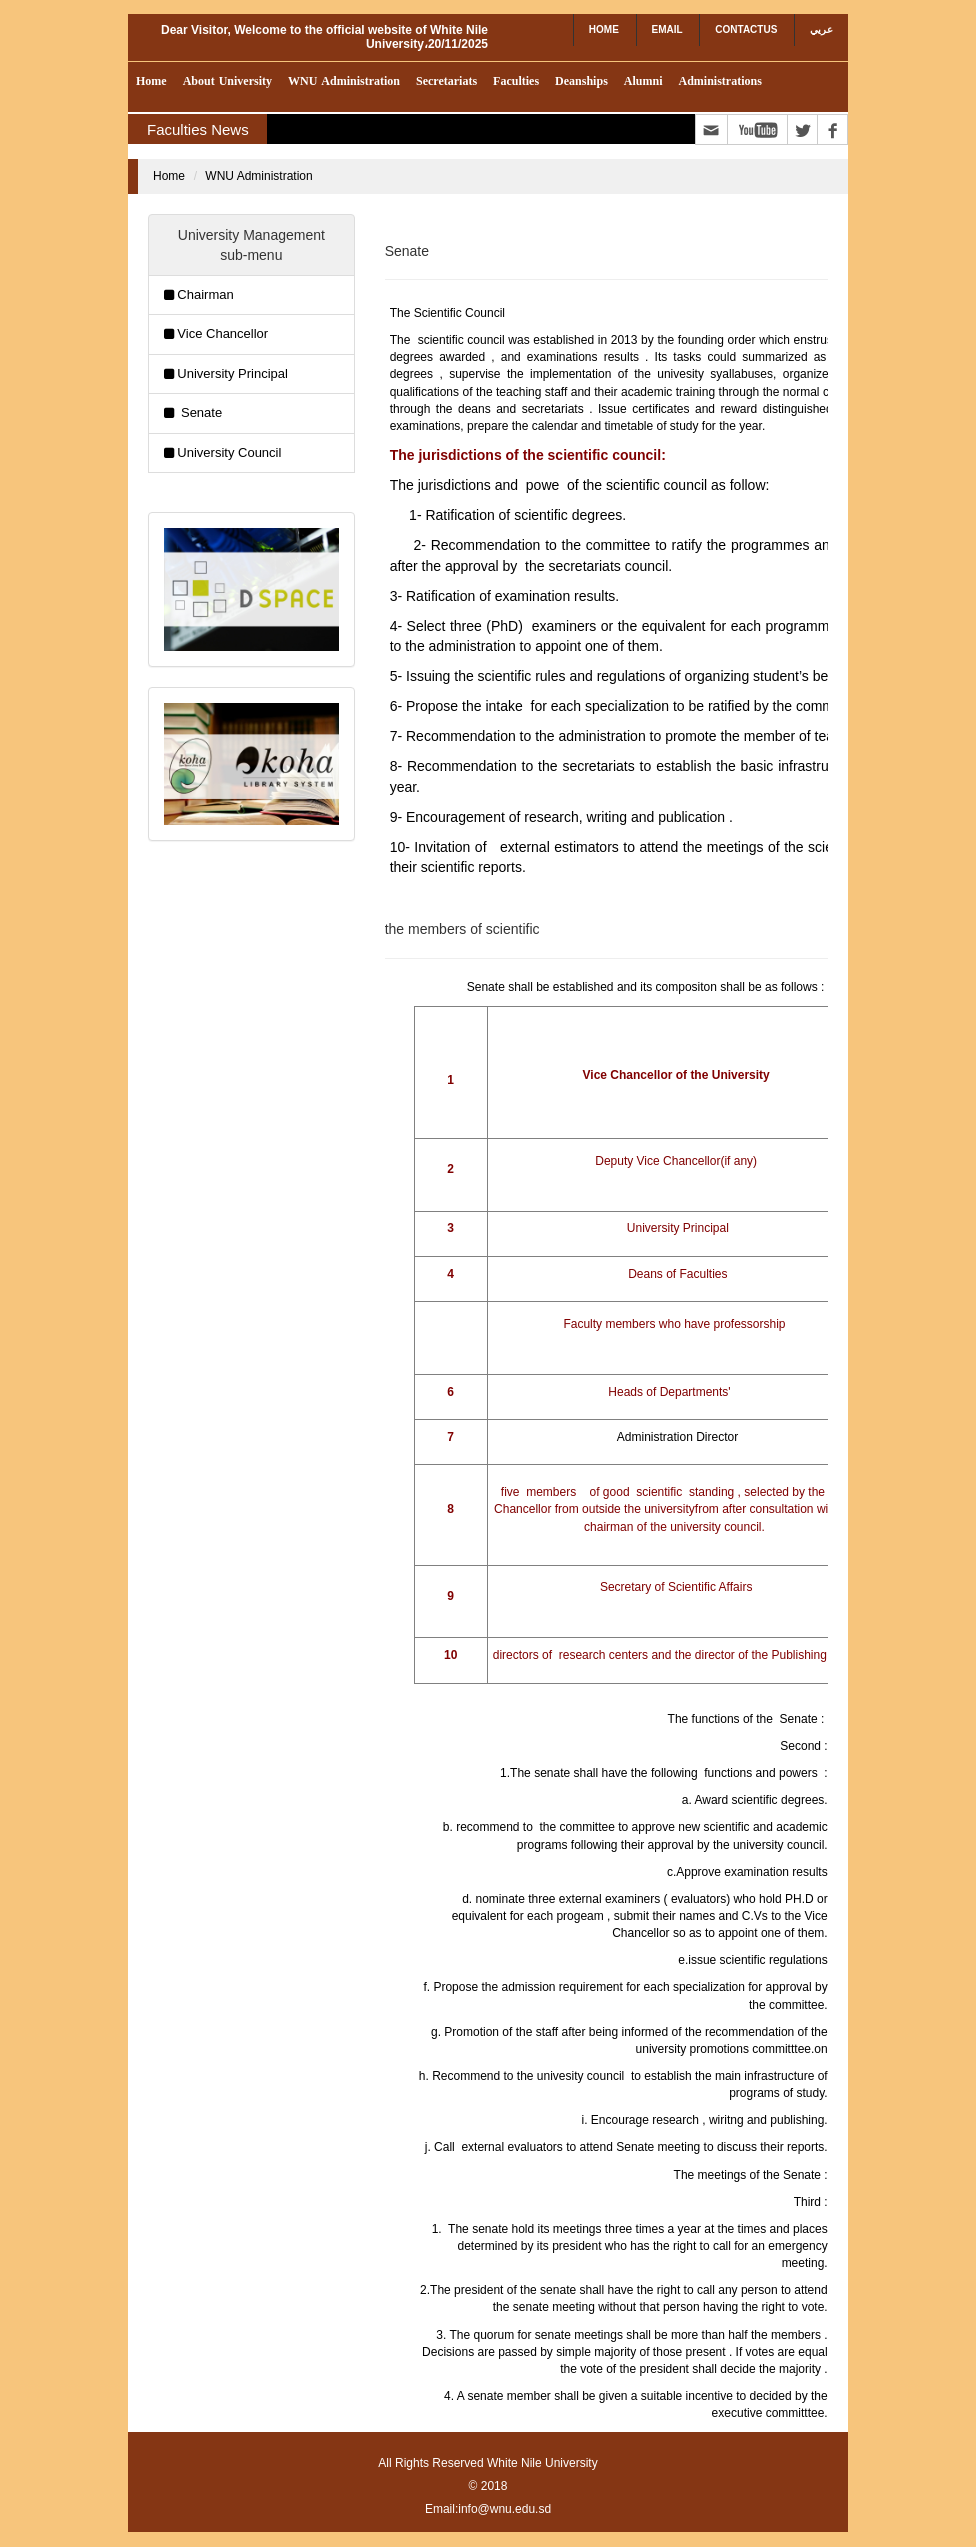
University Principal (232, 373)
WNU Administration (344, 81)
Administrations (719, 81)
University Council (229, 452)
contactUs (746, 29)
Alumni (643, 81)
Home (604, 29)
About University (227, 81)
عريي (821, 29)
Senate (199, 412)
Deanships (581, 81)
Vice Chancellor (222, 333)
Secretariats (446, 81)
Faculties (516, 81)
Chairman (205, 294)
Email (667, 29)
